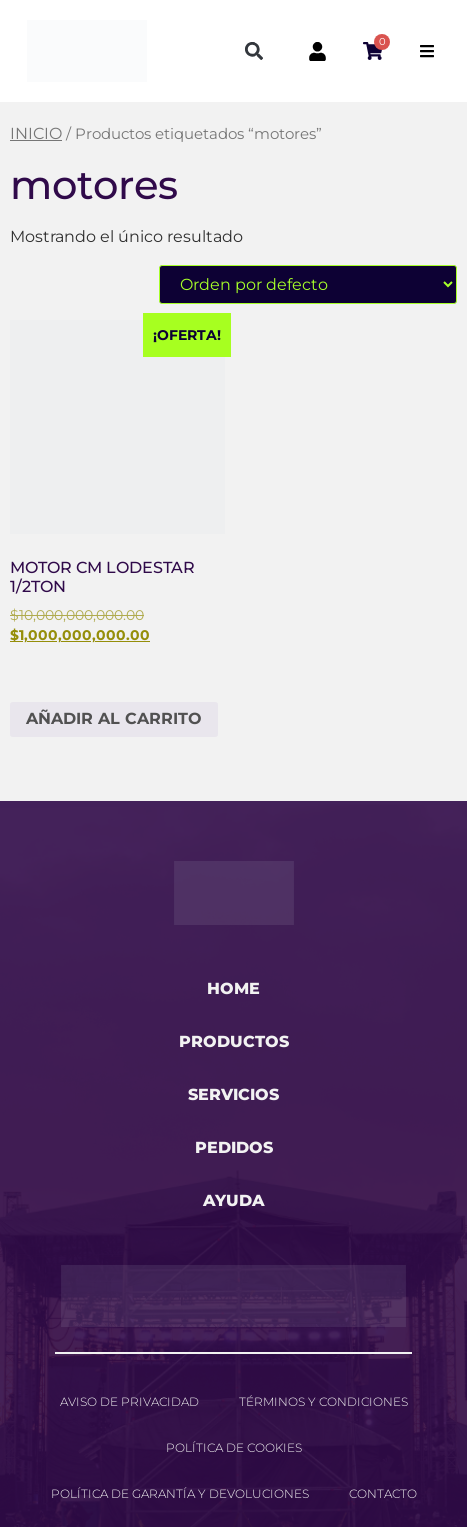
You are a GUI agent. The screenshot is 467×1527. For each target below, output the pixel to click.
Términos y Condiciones (323, 1401)
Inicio (36, 133)
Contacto (383, 1493)
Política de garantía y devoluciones (180, 1493)
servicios (233, 1094)
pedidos (234, 1147)
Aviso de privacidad (129, 1401)
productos (234, 1041)
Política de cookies (234, 1447)
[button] (254, 51)
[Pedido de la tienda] (308, 284)
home (233, 988)
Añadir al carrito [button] (114, 718)
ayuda (234, 1200)
